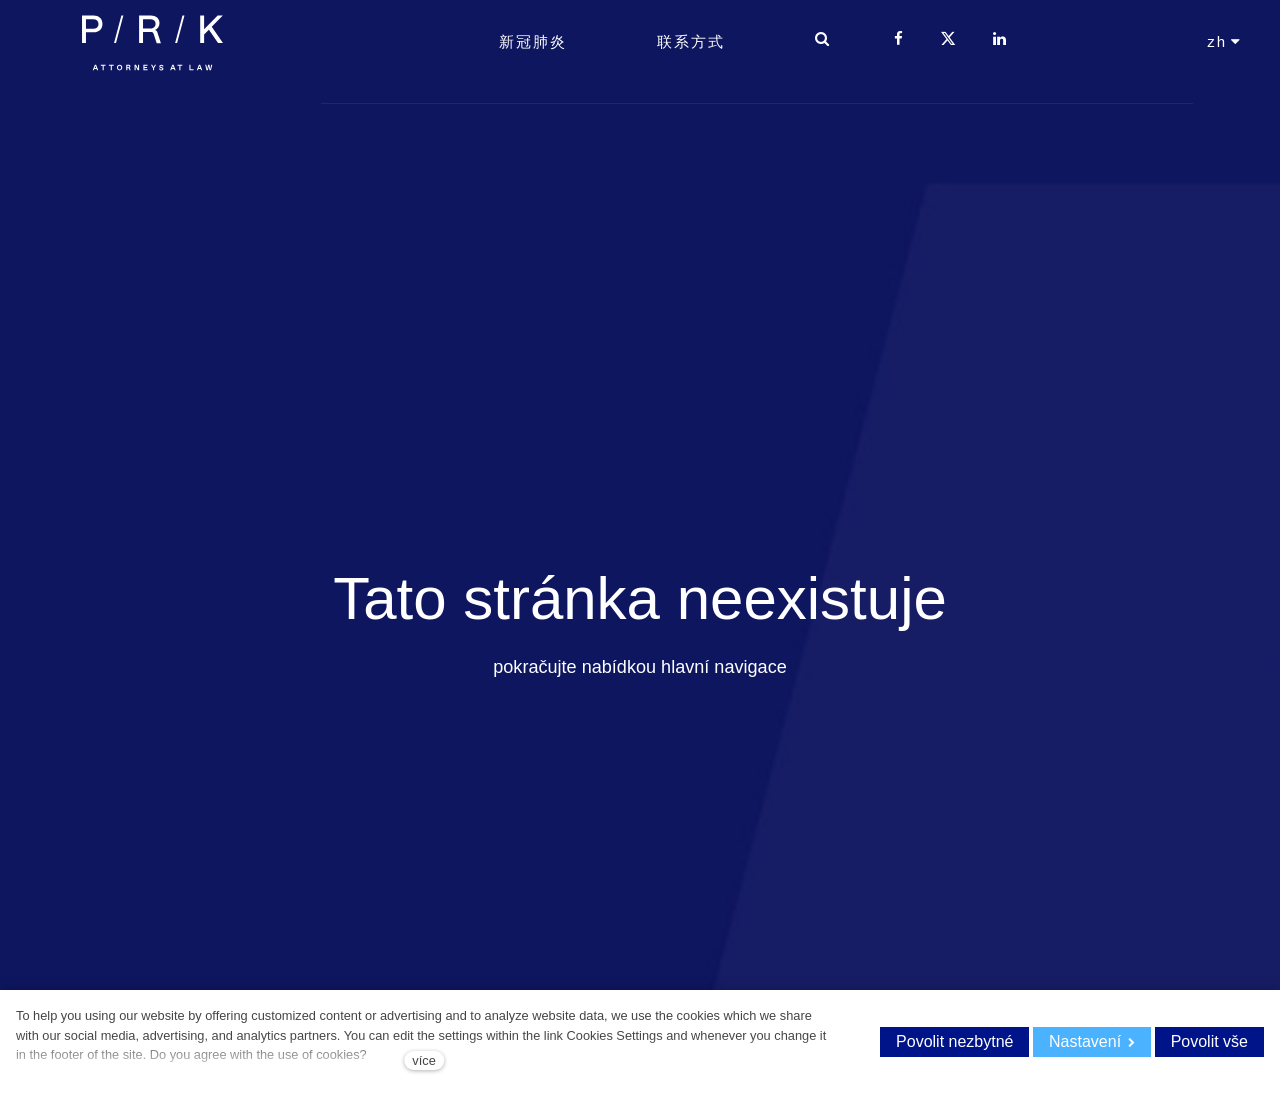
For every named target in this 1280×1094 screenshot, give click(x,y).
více (423, 1060)
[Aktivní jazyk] (1224, 80)
